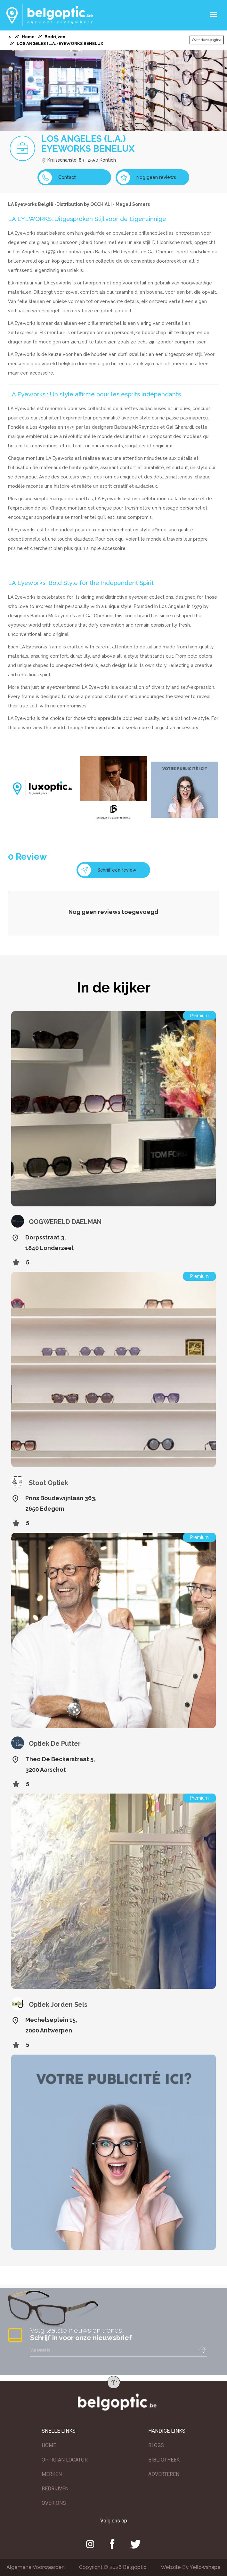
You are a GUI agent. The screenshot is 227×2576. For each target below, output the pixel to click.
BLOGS (156, 2445)
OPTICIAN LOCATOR (65, 2460)
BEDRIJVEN (55, 2489)
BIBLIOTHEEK (164, 2460)
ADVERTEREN (163, 2474)
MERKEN (52, 2474)
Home (28, 36)
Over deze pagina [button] (206, 40)
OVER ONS (54, 2503)
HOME (49, 2445)
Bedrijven (55, 36)
